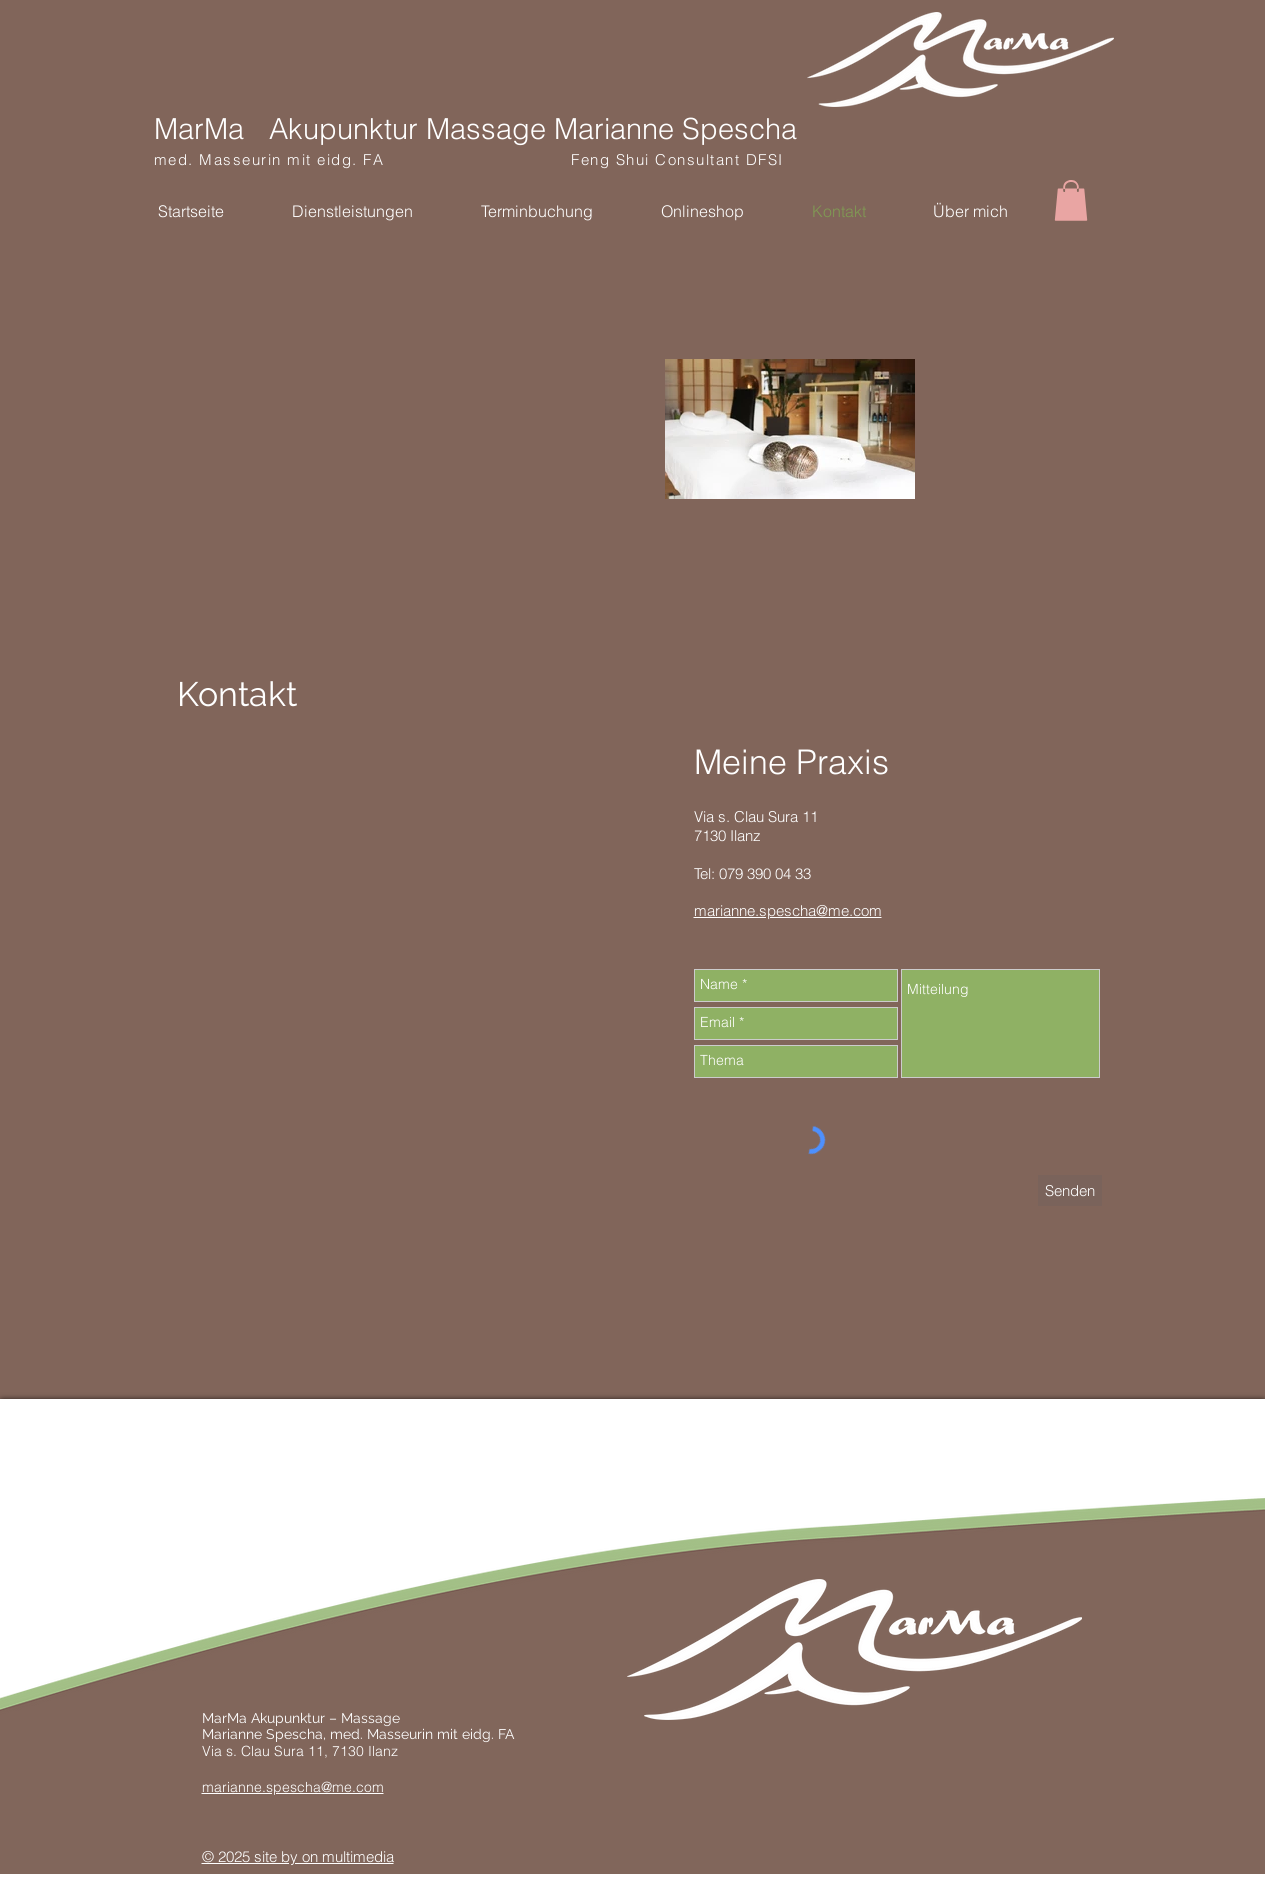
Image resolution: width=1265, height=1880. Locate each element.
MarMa (199, 128)
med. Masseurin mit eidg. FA (363, 159)
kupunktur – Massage (330, 1718)
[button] (1071, 200)
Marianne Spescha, (266, 1734)
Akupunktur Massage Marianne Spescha (533, 128)
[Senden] (1070, 1190)
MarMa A (231, 1718)
